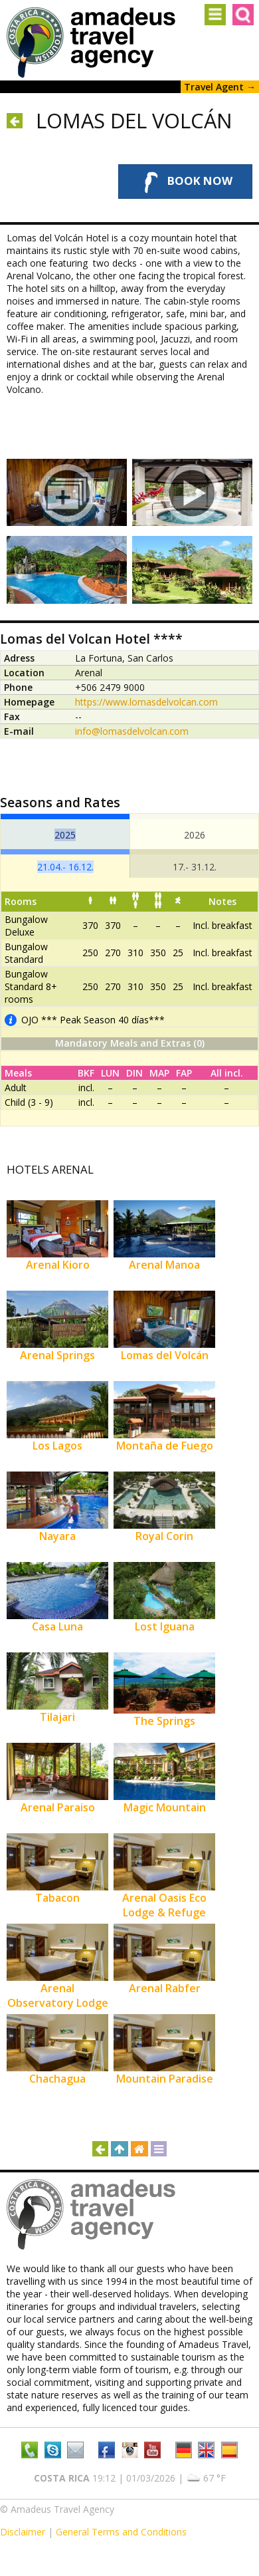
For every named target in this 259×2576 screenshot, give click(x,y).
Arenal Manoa (164, 1264)
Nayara (57, 1536)
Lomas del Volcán (165, 1355)
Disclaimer (22, 2531)
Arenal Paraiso (58, 1807)
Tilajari (57, 1717)
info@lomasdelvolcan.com (132, 731)
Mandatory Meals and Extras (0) (130, 1043)
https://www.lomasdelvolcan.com (146, 702)
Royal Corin (164, 1536)
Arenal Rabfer (165, 1988)
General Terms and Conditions (121, 2531)
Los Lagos (57, 1445)
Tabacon (57, 1897)
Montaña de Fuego (164, 1445)
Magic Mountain (165, 1807)
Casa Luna (57, 1626)
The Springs (164, 1721)
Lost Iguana (165, 1626)
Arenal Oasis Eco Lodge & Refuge (164, 1905)
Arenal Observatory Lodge (57, 1995)
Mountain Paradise (164, 2078)
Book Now (185, 181)
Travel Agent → (220, 86)
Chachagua (57, 2078)
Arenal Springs (57, 1355)
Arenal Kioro (58, 1264)
